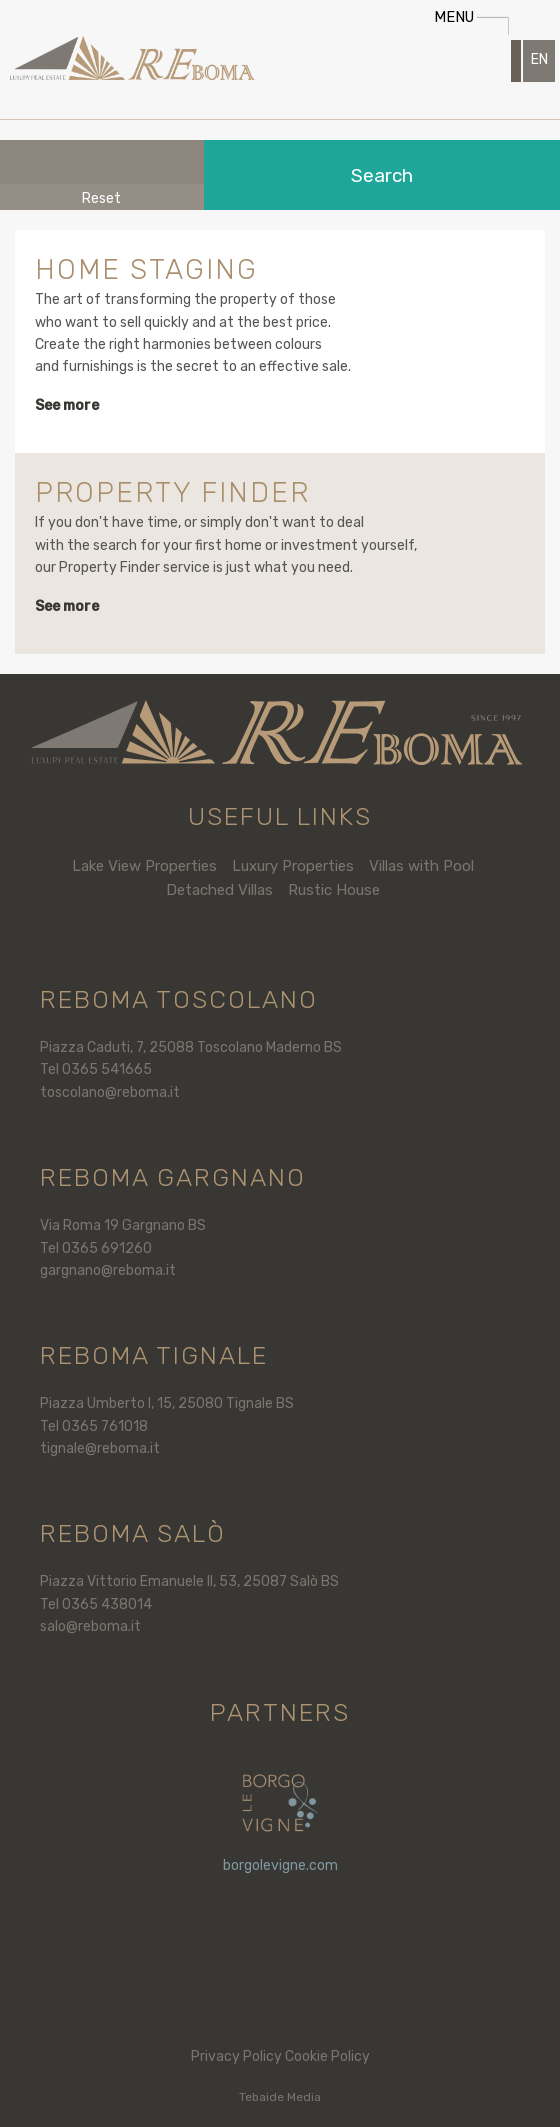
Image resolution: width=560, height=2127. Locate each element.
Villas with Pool (421, 866)
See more (67, 606)
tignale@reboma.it (100, 1448)
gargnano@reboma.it (108, 1270)
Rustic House (334, 890)
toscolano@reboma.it (110, 1092)
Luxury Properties (293, 866)
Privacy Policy (236, 2056)
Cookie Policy (327, 2056)
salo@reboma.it (90, 1626)
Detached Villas (219, 890)
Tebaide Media (280, 2097)
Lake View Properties (144, 866)
